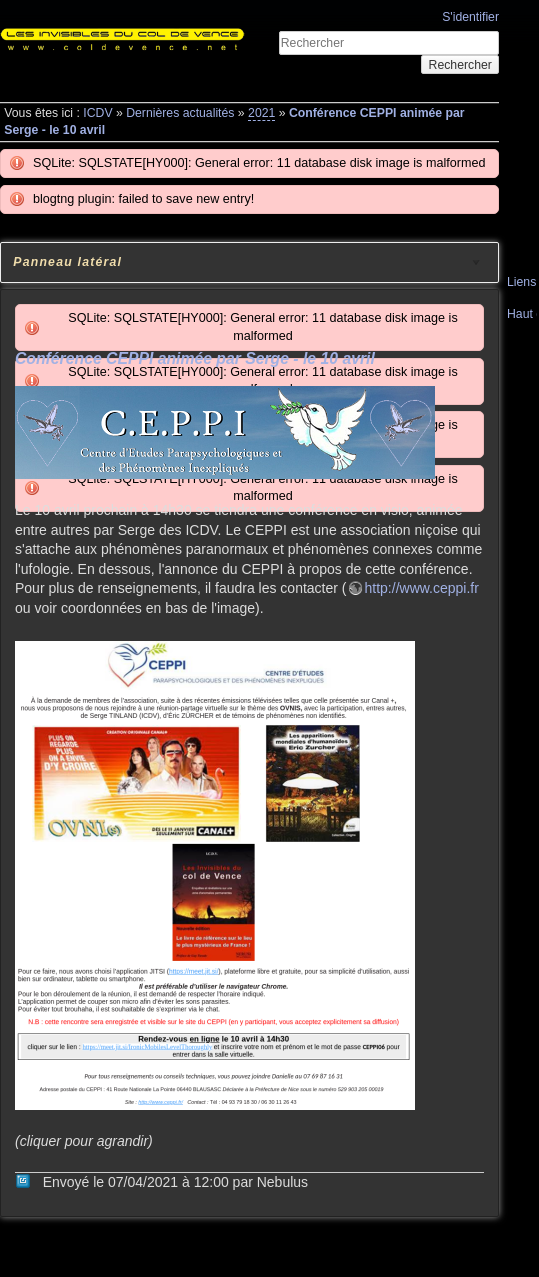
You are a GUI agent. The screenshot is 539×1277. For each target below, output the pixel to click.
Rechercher (460, 65)
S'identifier (470, 17)
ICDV (97, 113)
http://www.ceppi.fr (422, 588)
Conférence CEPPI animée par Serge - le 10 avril (195, 358)
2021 (261, 113)
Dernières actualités (180, 113)
